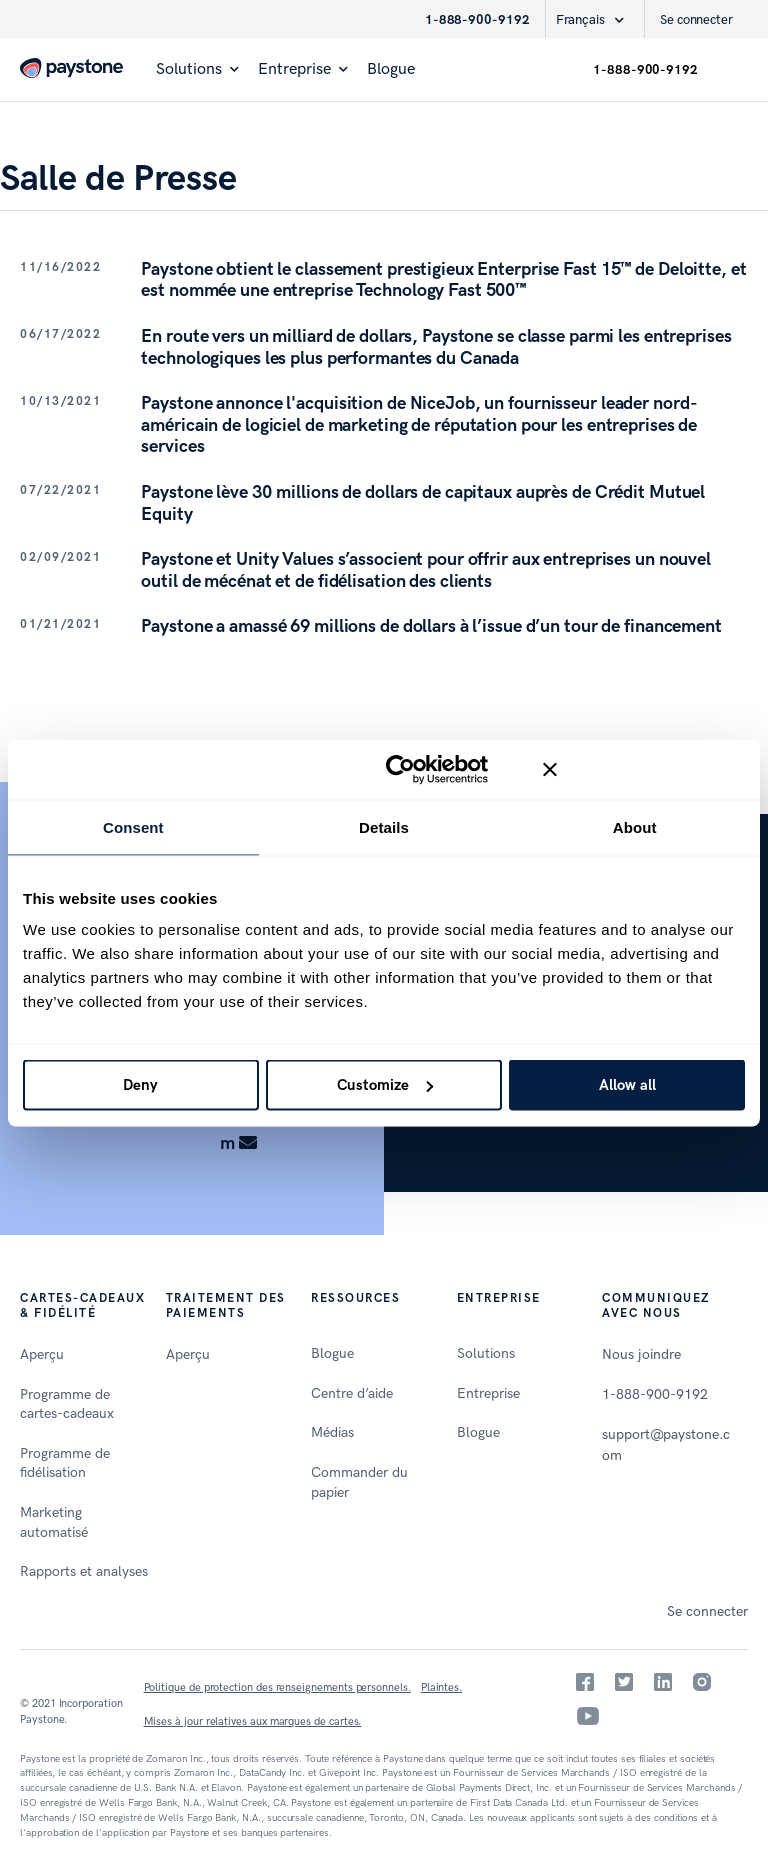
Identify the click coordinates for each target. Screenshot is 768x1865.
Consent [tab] (133, 826)
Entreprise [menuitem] (294, 69)
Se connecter (696, 20)
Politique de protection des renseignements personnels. (277, 1687)
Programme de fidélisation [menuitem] (65, 1463)
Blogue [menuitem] (391, 69)
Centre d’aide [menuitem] (352, 1393)
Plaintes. (441, 1687)
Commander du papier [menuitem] (359, 1482)
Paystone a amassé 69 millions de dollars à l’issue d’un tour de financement (431, 626)
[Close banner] (644, 769)
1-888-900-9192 (477, 20)
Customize (385, 1085)
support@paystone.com (665, 1445)
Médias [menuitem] (332, 1432)
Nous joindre (641, 1354)
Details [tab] (384, 826)
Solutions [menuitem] (189, 69)
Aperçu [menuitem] (42, 1354)
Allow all (627, 1085)
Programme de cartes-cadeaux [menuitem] (67, 1404)
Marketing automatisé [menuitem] (54, 1522)
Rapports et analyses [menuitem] (84, 1571)
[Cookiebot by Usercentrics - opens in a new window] (400, 769)
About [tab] (635, 826)
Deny (140, 1085)
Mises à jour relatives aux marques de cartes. (253, 1721)
